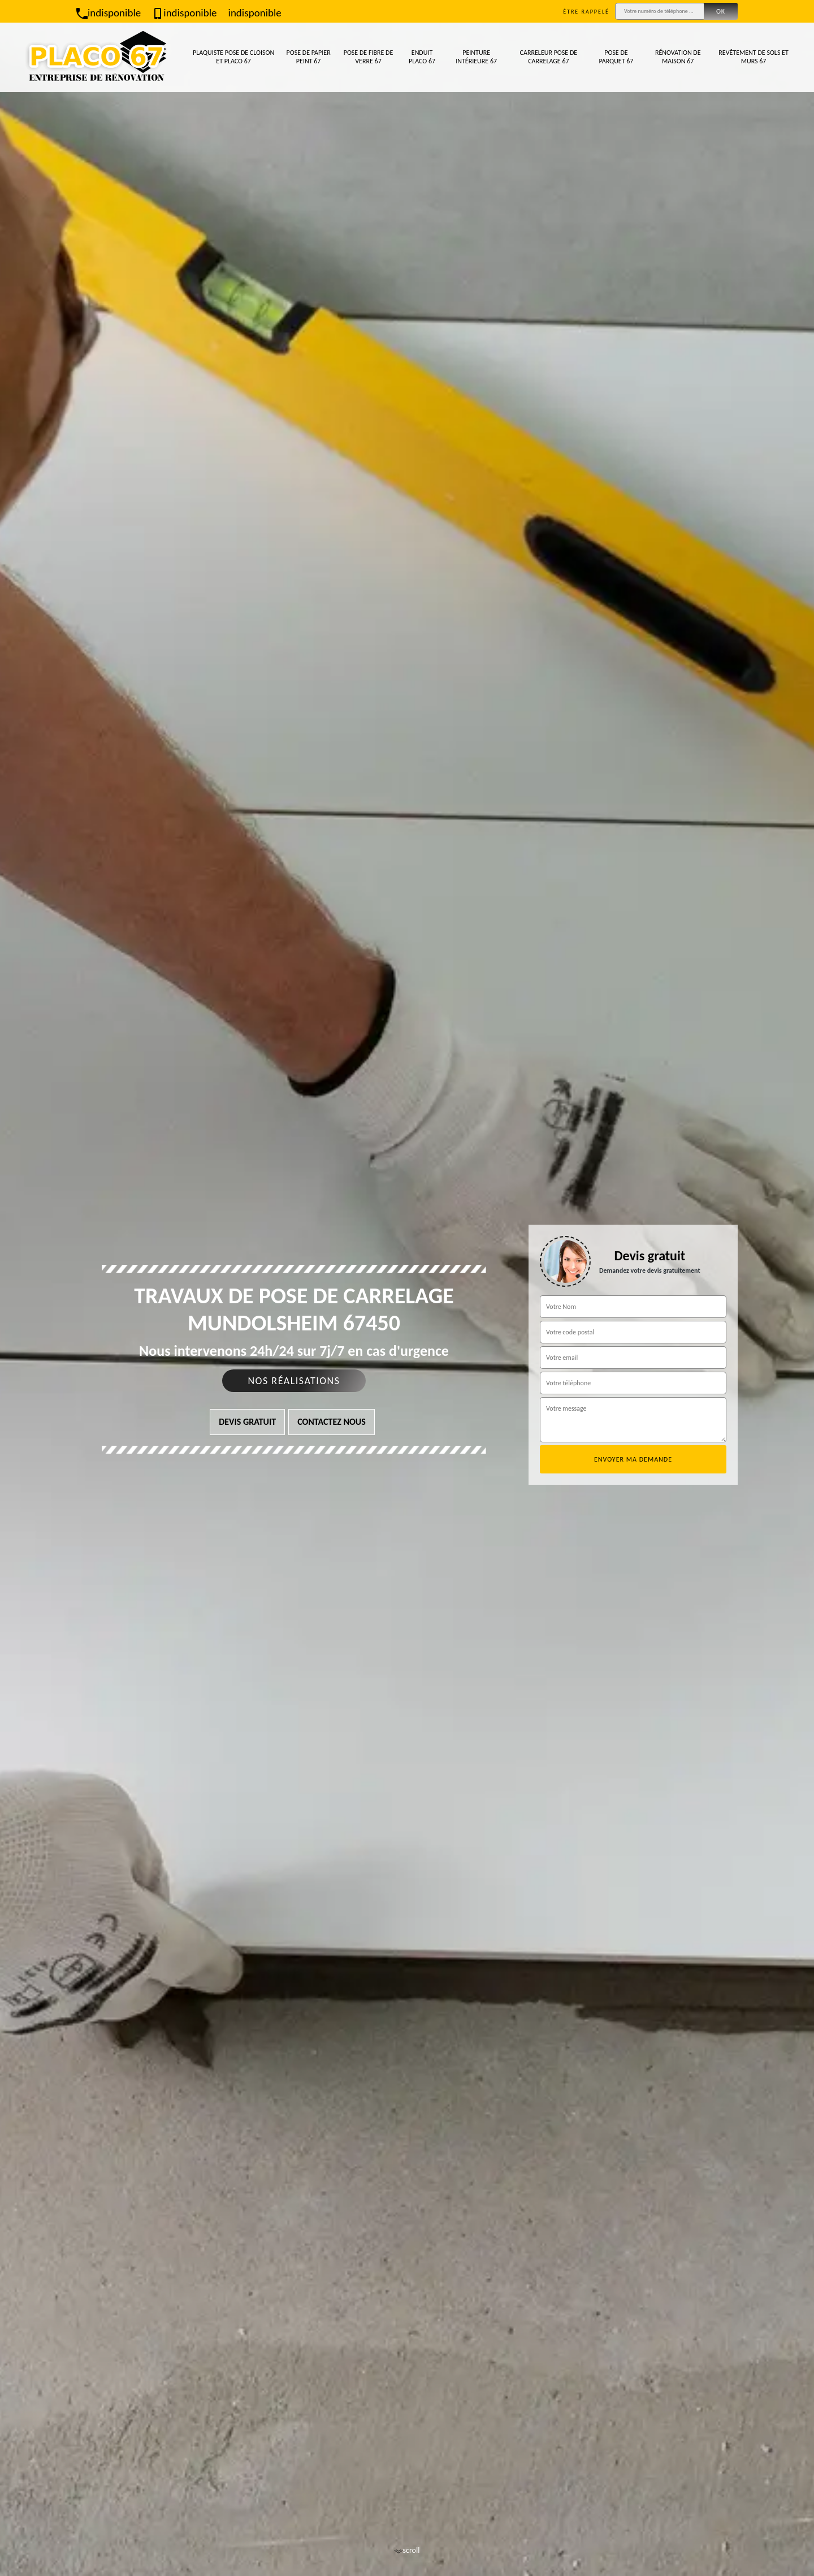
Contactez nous (331, 1421)
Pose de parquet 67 (616, 57)
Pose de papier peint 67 (309, 57)
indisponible (108, 12)
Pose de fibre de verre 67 (368, 57)
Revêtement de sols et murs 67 (753, 57)
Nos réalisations (294, 1381)
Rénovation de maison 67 (678, 57)
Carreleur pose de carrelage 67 (549, 57)
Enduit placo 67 (422, 57)
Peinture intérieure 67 (476, 57)
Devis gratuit (247, 1421)
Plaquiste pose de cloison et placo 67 (233, 57)
